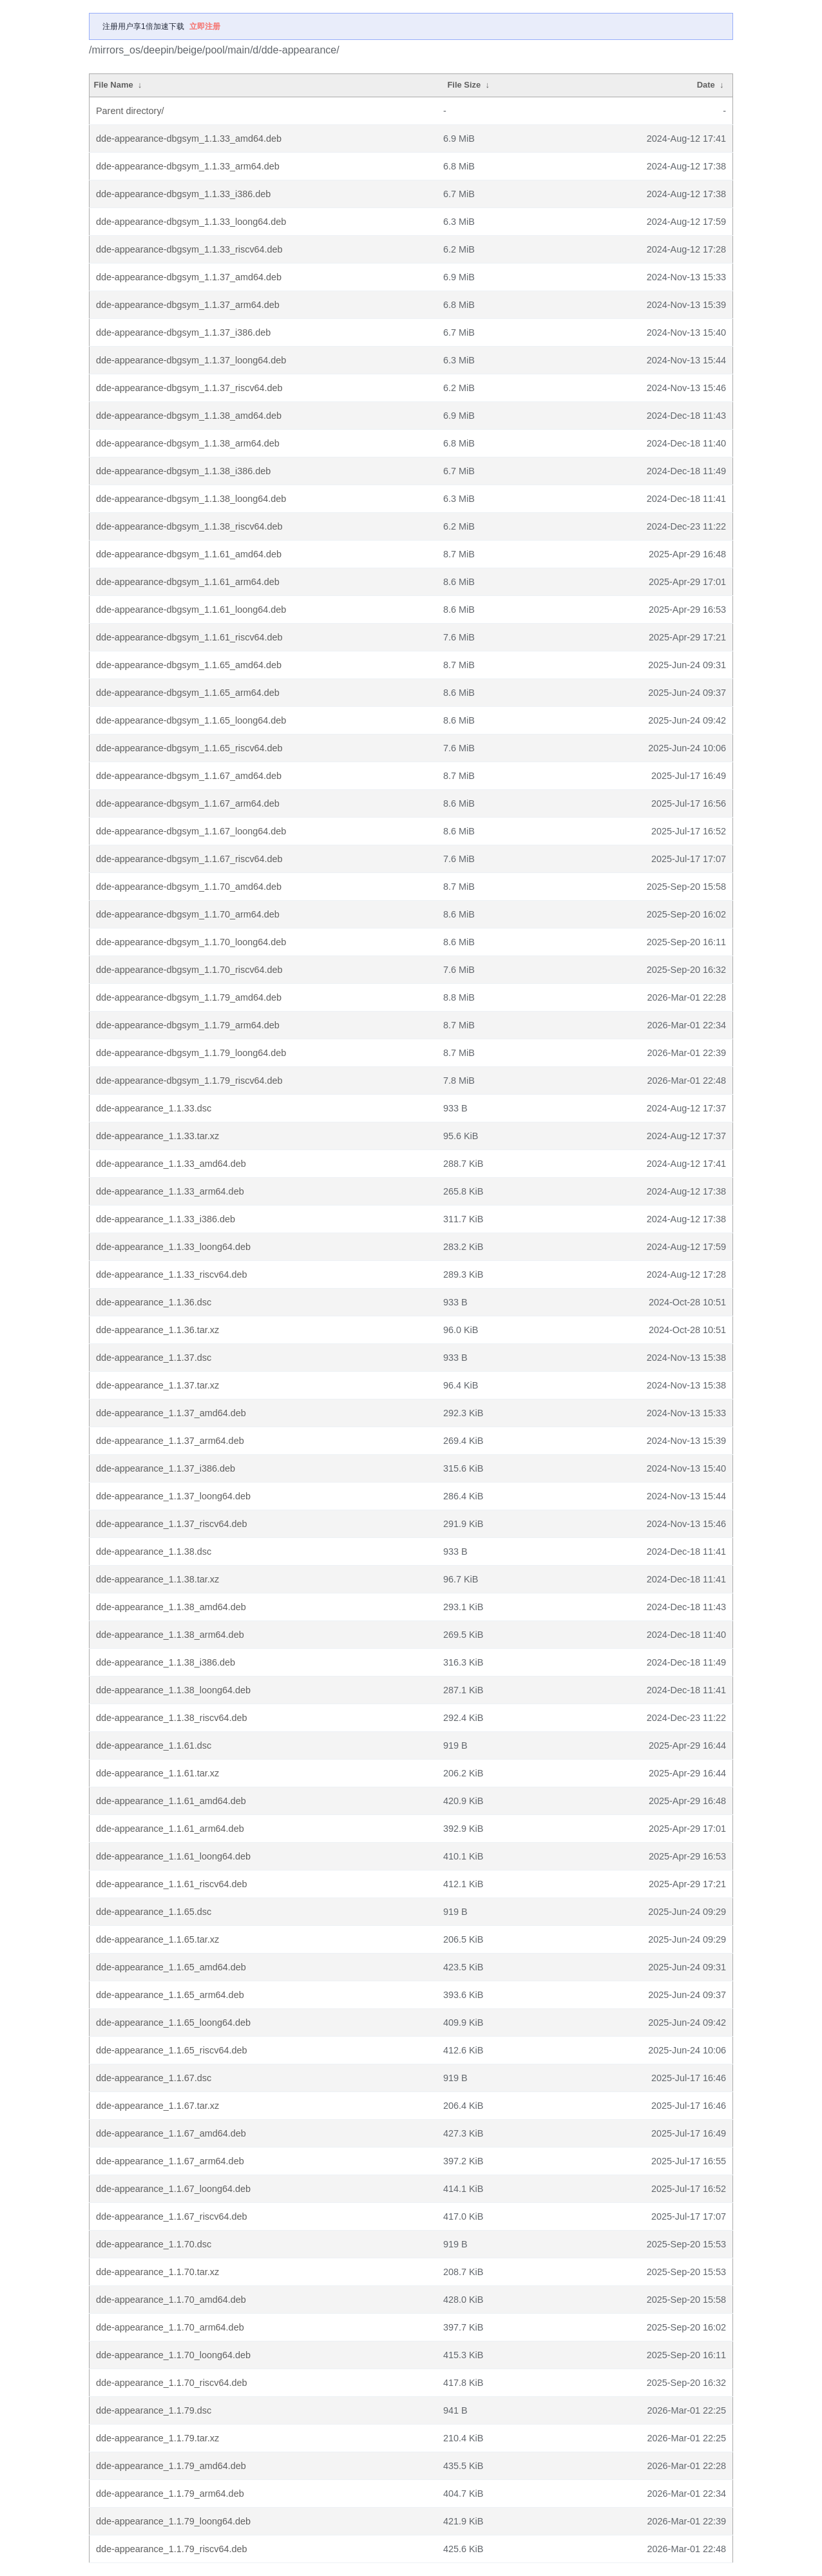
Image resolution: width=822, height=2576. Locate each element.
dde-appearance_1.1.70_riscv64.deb (171, 2383)
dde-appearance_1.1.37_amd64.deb (171, 1413)
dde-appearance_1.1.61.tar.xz (157, 1773)
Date (706, 85)
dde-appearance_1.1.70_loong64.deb (173, 2355)
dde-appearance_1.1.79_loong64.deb (173, 2521)
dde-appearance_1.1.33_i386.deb (165, 1219)
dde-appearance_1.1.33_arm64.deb (170, 1191)
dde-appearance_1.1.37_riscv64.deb (171, 1524)
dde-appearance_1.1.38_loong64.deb (173, 1690)
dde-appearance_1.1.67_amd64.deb (171, 2133)
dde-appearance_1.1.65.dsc (153, 1912)
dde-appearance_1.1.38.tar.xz (157, 1579)
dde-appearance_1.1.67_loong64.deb (173, 2189)
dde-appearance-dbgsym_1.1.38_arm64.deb (188, 443)
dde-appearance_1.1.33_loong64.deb (173, 1247)
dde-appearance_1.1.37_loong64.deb (173, 1496)
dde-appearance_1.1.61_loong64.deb (173, 1856)
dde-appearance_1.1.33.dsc (153, 1108)
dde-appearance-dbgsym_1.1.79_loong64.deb (191, 1053)
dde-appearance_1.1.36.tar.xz (157, 1330)
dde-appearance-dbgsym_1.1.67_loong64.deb (191, 831)
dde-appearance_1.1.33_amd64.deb (171, 1163)
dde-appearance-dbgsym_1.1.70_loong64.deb (191, 942)
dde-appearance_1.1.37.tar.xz (157, 1385)
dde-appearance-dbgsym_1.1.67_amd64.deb (189, 776)
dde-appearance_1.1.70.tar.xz (157, 2272)
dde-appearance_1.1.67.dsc (153, 2078)
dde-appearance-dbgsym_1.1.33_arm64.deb (188, 166)
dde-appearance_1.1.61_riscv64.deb (171, 1884)
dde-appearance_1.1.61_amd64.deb (171, 1801)
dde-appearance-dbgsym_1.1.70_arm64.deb (188, 914)
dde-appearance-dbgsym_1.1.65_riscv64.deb (189, 748)
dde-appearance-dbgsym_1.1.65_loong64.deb (191, 720)
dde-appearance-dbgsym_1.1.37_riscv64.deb (189, 388)
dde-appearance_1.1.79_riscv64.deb (171, 2549)
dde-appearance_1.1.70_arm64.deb (170, 2327)
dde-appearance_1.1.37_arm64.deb (170, 1441)
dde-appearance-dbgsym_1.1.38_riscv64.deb (189, 526)
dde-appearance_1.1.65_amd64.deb (171, 1967)
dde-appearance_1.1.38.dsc (153, 1551)
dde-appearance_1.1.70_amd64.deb (171, 2299)
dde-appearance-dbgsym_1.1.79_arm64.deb (188, 1025)
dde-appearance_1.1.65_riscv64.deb (171, 2050)
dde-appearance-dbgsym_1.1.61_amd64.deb (189, 554)
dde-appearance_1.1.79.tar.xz (157, 2438)
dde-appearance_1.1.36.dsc (153, 1302)
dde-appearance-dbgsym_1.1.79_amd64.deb (189, 997)
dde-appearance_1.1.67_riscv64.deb (171, 2216)
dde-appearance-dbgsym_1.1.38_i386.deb (183, 471)
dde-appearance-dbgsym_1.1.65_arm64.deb (188, 692)
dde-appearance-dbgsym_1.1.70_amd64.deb (189, 886)
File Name (113, 85)
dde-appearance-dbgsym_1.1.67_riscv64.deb (189, 859)
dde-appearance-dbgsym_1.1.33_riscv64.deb (189, 249)
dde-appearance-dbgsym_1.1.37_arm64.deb (188, 305)
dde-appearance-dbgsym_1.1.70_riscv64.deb (189, 970)
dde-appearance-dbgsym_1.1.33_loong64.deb (191, 221)
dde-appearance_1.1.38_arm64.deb (170, 1634)
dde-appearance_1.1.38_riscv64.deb (171, 1718)
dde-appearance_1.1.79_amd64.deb (171, 2466)
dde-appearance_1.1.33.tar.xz (157, 1136)
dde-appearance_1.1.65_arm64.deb (170, 1995)
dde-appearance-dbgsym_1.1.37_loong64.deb (191, 360)
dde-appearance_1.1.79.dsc (153, 2410)
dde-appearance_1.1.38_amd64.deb (171, 1607)
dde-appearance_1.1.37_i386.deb (165, 1468)
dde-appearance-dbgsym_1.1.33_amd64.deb (189, 138)
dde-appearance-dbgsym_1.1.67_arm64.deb (188, 803)
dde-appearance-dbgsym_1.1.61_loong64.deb (191, 609)
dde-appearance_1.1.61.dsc (153, 1745)
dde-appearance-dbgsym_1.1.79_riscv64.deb (189, 1080)
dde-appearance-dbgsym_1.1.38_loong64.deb (191, 499)
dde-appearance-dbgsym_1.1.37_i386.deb (183, 332)
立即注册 (204, 26)
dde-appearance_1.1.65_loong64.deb (173, 2022)
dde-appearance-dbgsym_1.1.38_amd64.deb (189, 415)
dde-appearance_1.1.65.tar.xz (157, 1939)
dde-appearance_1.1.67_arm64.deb (170, 2161)
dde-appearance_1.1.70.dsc (153, 2244)
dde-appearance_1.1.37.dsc (153, 1357)
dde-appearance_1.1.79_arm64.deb (170, 2493)
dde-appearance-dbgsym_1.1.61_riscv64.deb (189, 637)
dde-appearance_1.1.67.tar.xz (157, 2105)
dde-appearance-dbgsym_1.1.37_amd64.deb (189, 277)
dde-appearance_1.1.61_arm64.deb (170, 1828)
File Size (464, 85)
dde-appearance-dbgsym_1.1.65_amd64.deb (189, 665)
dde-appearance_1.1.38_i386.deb (165, 1662)
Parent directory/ (130, 111)
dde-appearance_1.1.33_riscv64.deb (171, 1274)
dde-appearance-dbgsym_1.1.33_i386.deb (183, 194)
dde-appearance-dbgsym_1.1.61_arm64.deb (188, 582)
